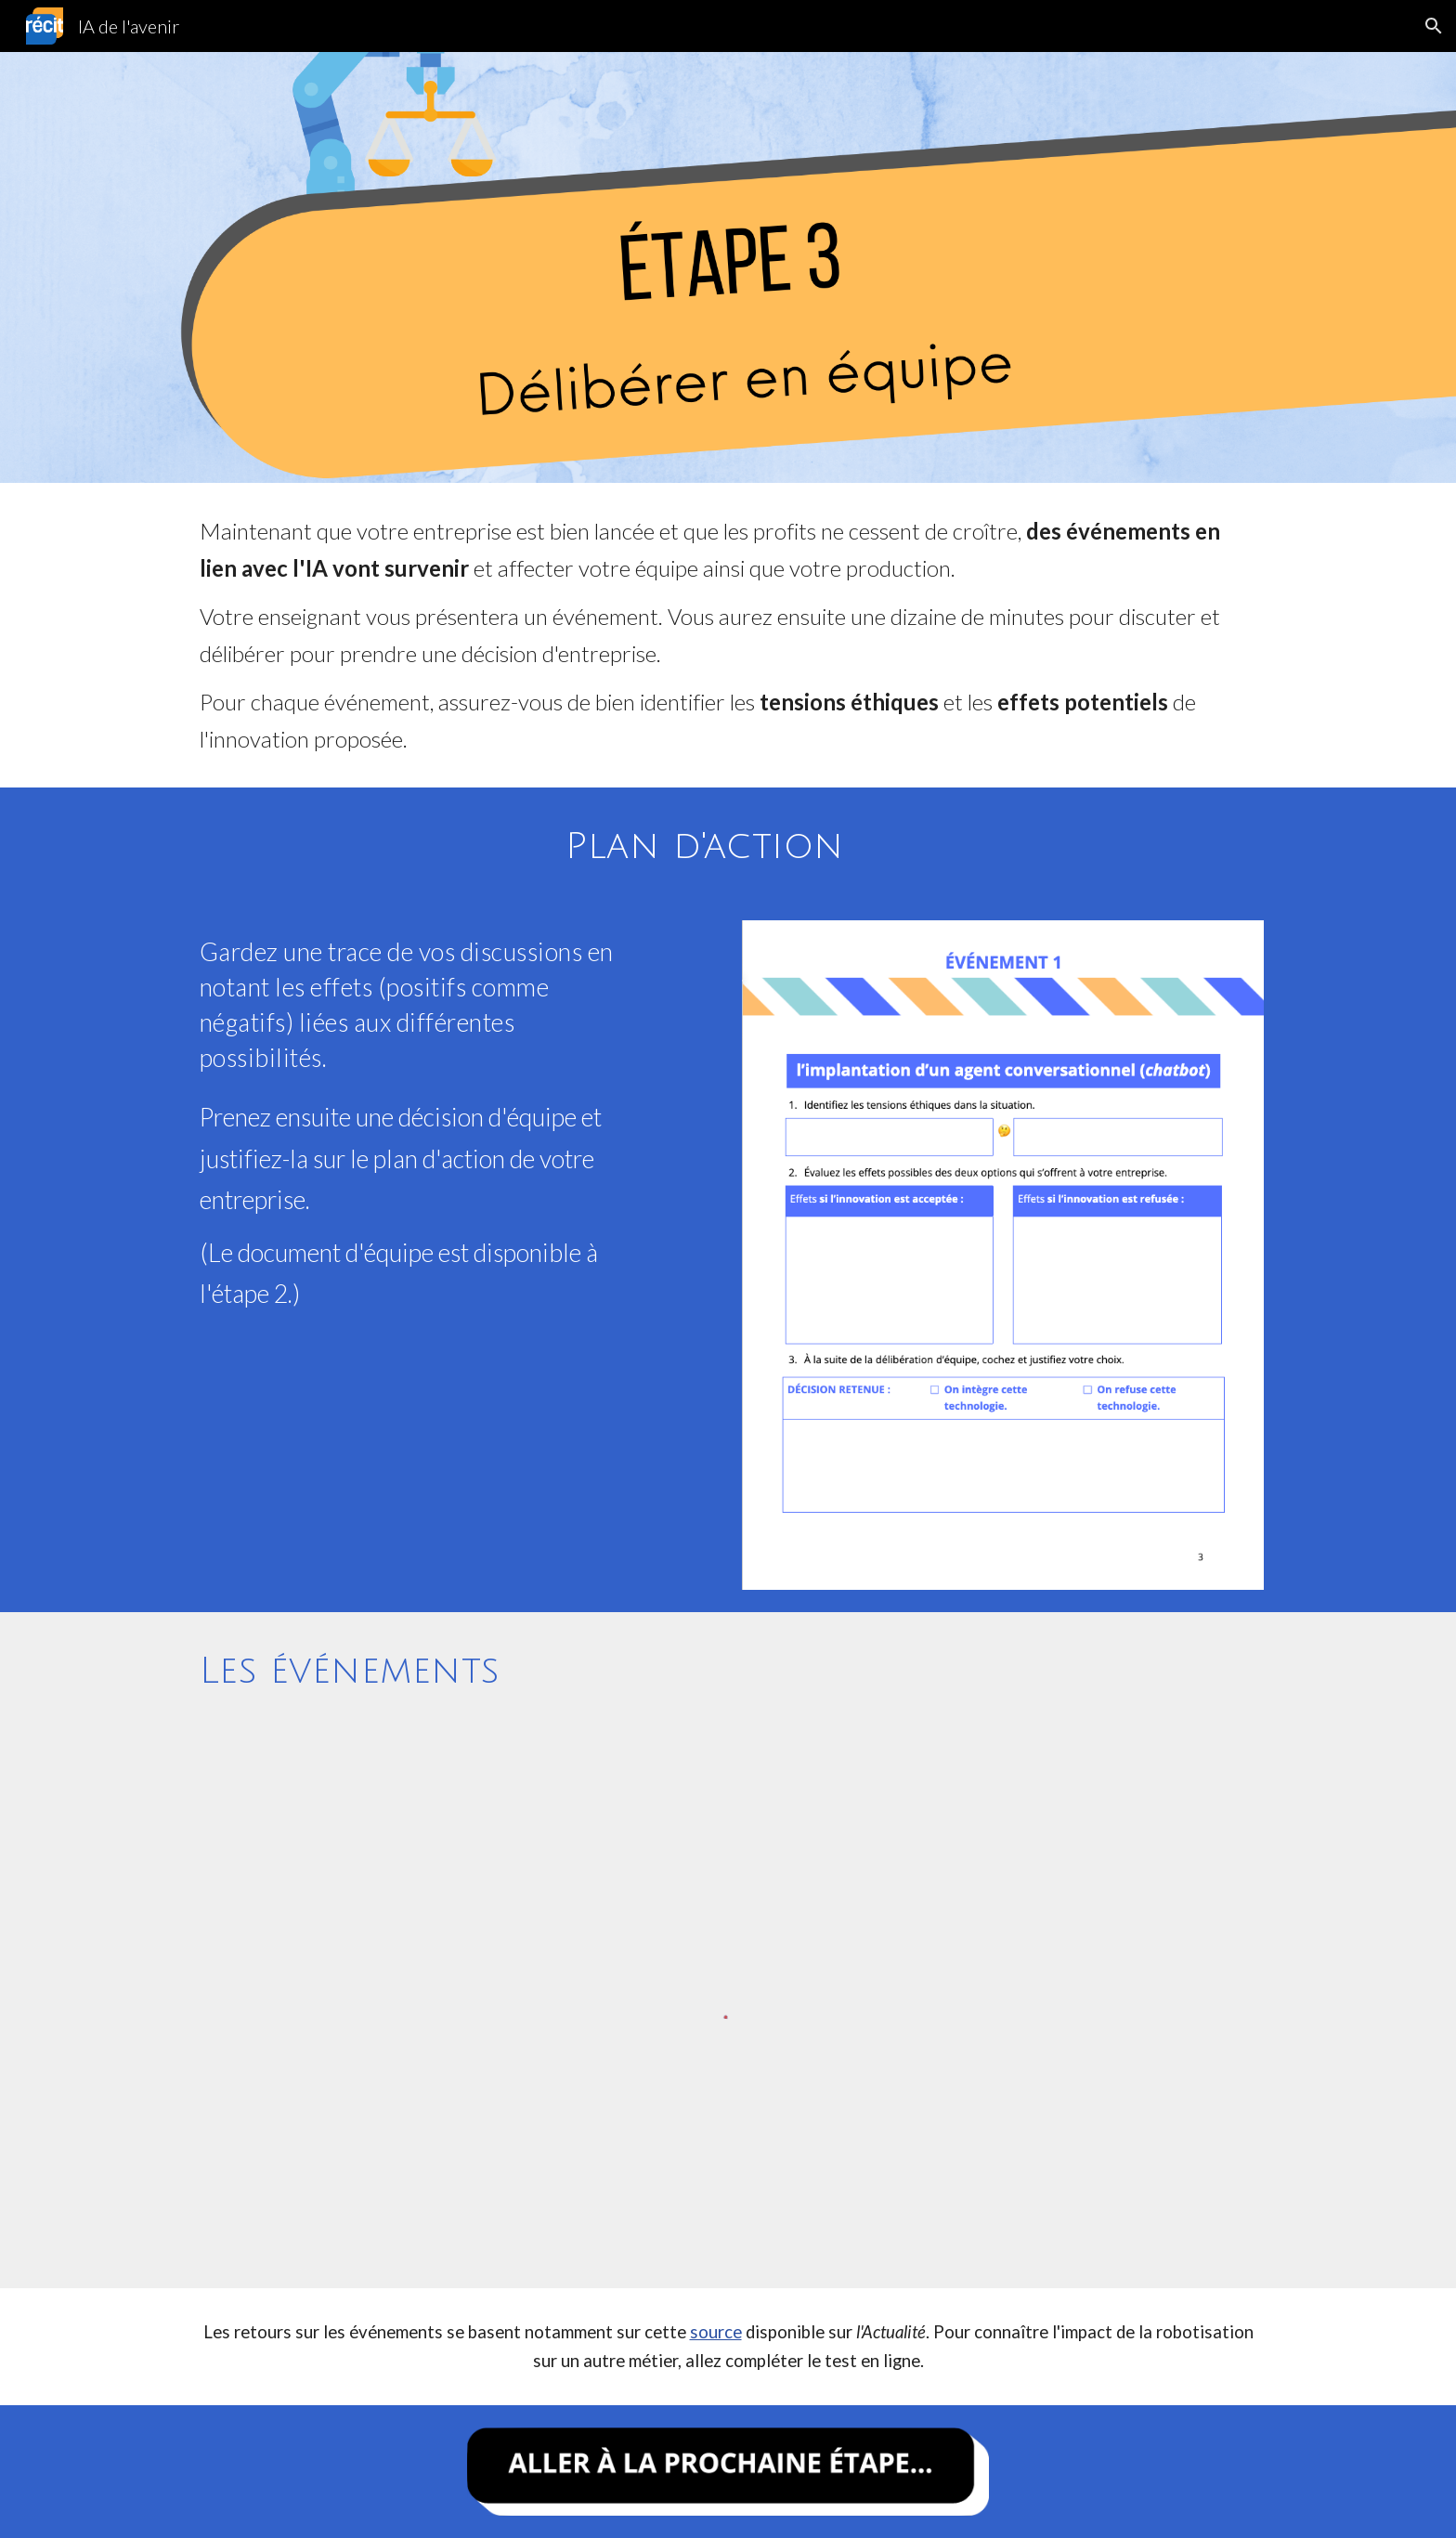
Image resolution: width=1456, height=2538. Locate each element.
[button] (1433, 26)
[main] (728, 635)
